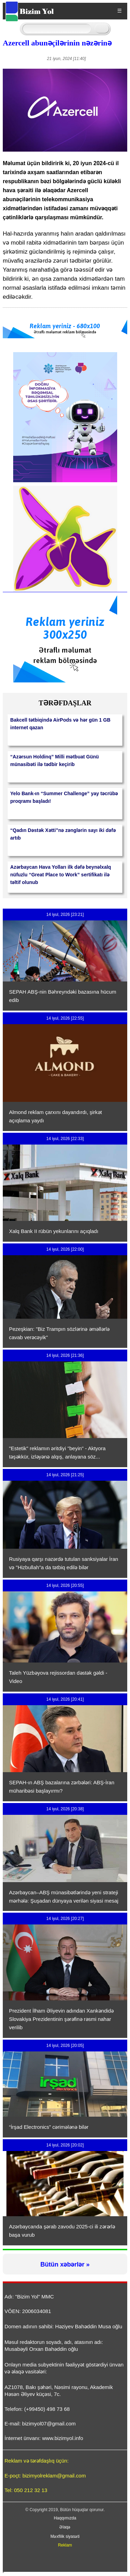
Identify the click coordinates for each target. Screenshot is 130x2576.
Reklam (65, 2545)
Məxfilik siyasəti (64, 2536)
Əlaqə (64, 2527)
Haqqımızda (65, 2518)
